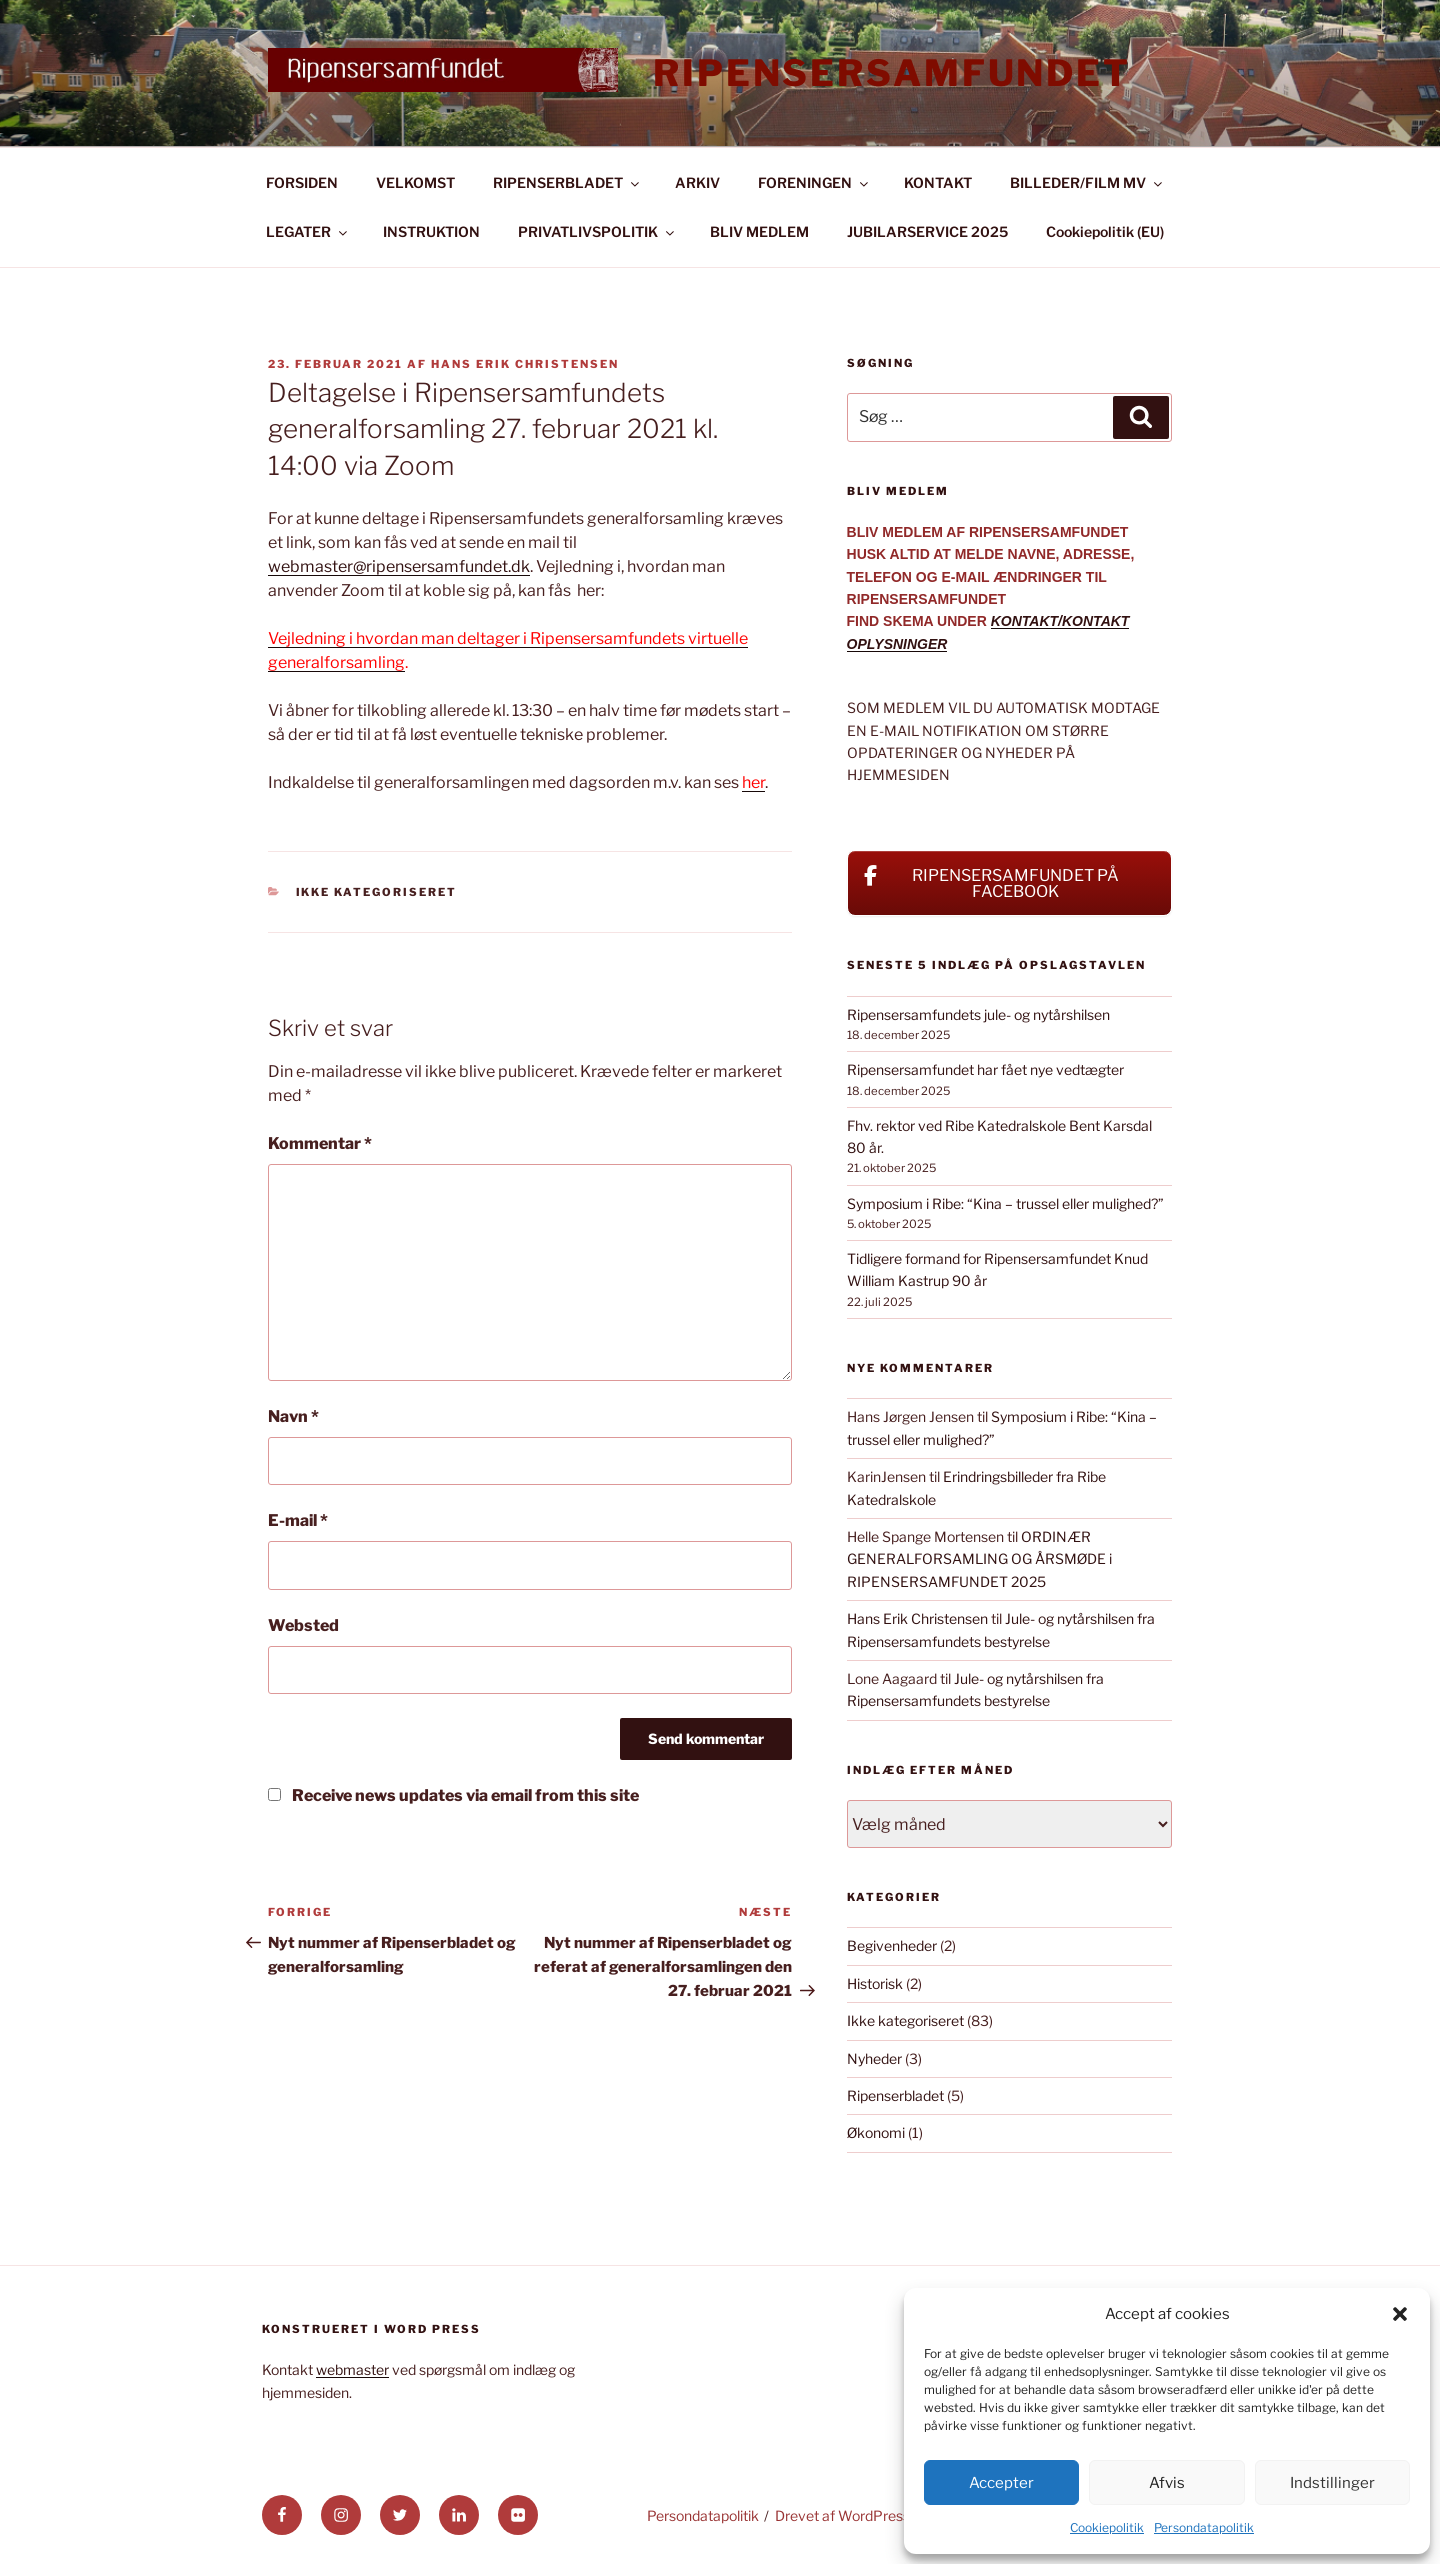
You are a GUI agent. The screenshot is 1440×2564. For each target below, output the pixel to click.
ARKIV (697, 182)
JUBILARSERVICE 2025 (927, 231)
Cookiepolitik (1107, 2527)
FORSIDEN (302, 182)
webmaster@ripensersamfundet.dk (399, 566)
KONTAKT (938, 182)
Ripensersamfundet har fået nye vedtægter (985, 1069)
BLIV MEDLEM (759, 231)
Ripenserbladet (895, 2095)
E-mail (298, 1520)
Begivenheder (892, 1945)
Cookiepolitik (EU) (1105, 231)
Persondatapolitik (1204, 2527)
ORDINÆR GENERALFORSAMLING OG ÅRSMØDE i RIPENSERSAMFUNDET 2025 (979, 1559)
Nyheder (874, 2058)
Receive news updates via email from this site (453, 1795)
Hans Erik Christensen (525, 364)
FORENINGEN (814, 182)
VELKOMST (415, 182)
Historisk (875, 1983)
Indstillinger (1332, 2483)
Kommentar (320, 1143)
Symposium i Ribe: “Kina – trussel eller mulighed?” (1005, 1203)
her (753, 782)
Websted (303, 1625)
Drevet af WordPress (842, 2515)
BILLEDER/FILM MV (1087, 182)
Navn (293, 1416)
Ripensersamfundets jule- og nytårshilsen (978, 1014)
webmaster (352, 2369)
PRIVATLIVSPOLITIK (597, 231)
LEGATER (308, 231)
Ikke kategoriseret (377, 892)
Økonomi (876, 2132)
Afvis (1167, 2483)
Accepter (1001, 2483)
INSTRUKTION (431, 231)
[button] (1400, 2314)
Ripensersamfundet (892, 73)
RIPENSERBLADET (567, 182)
